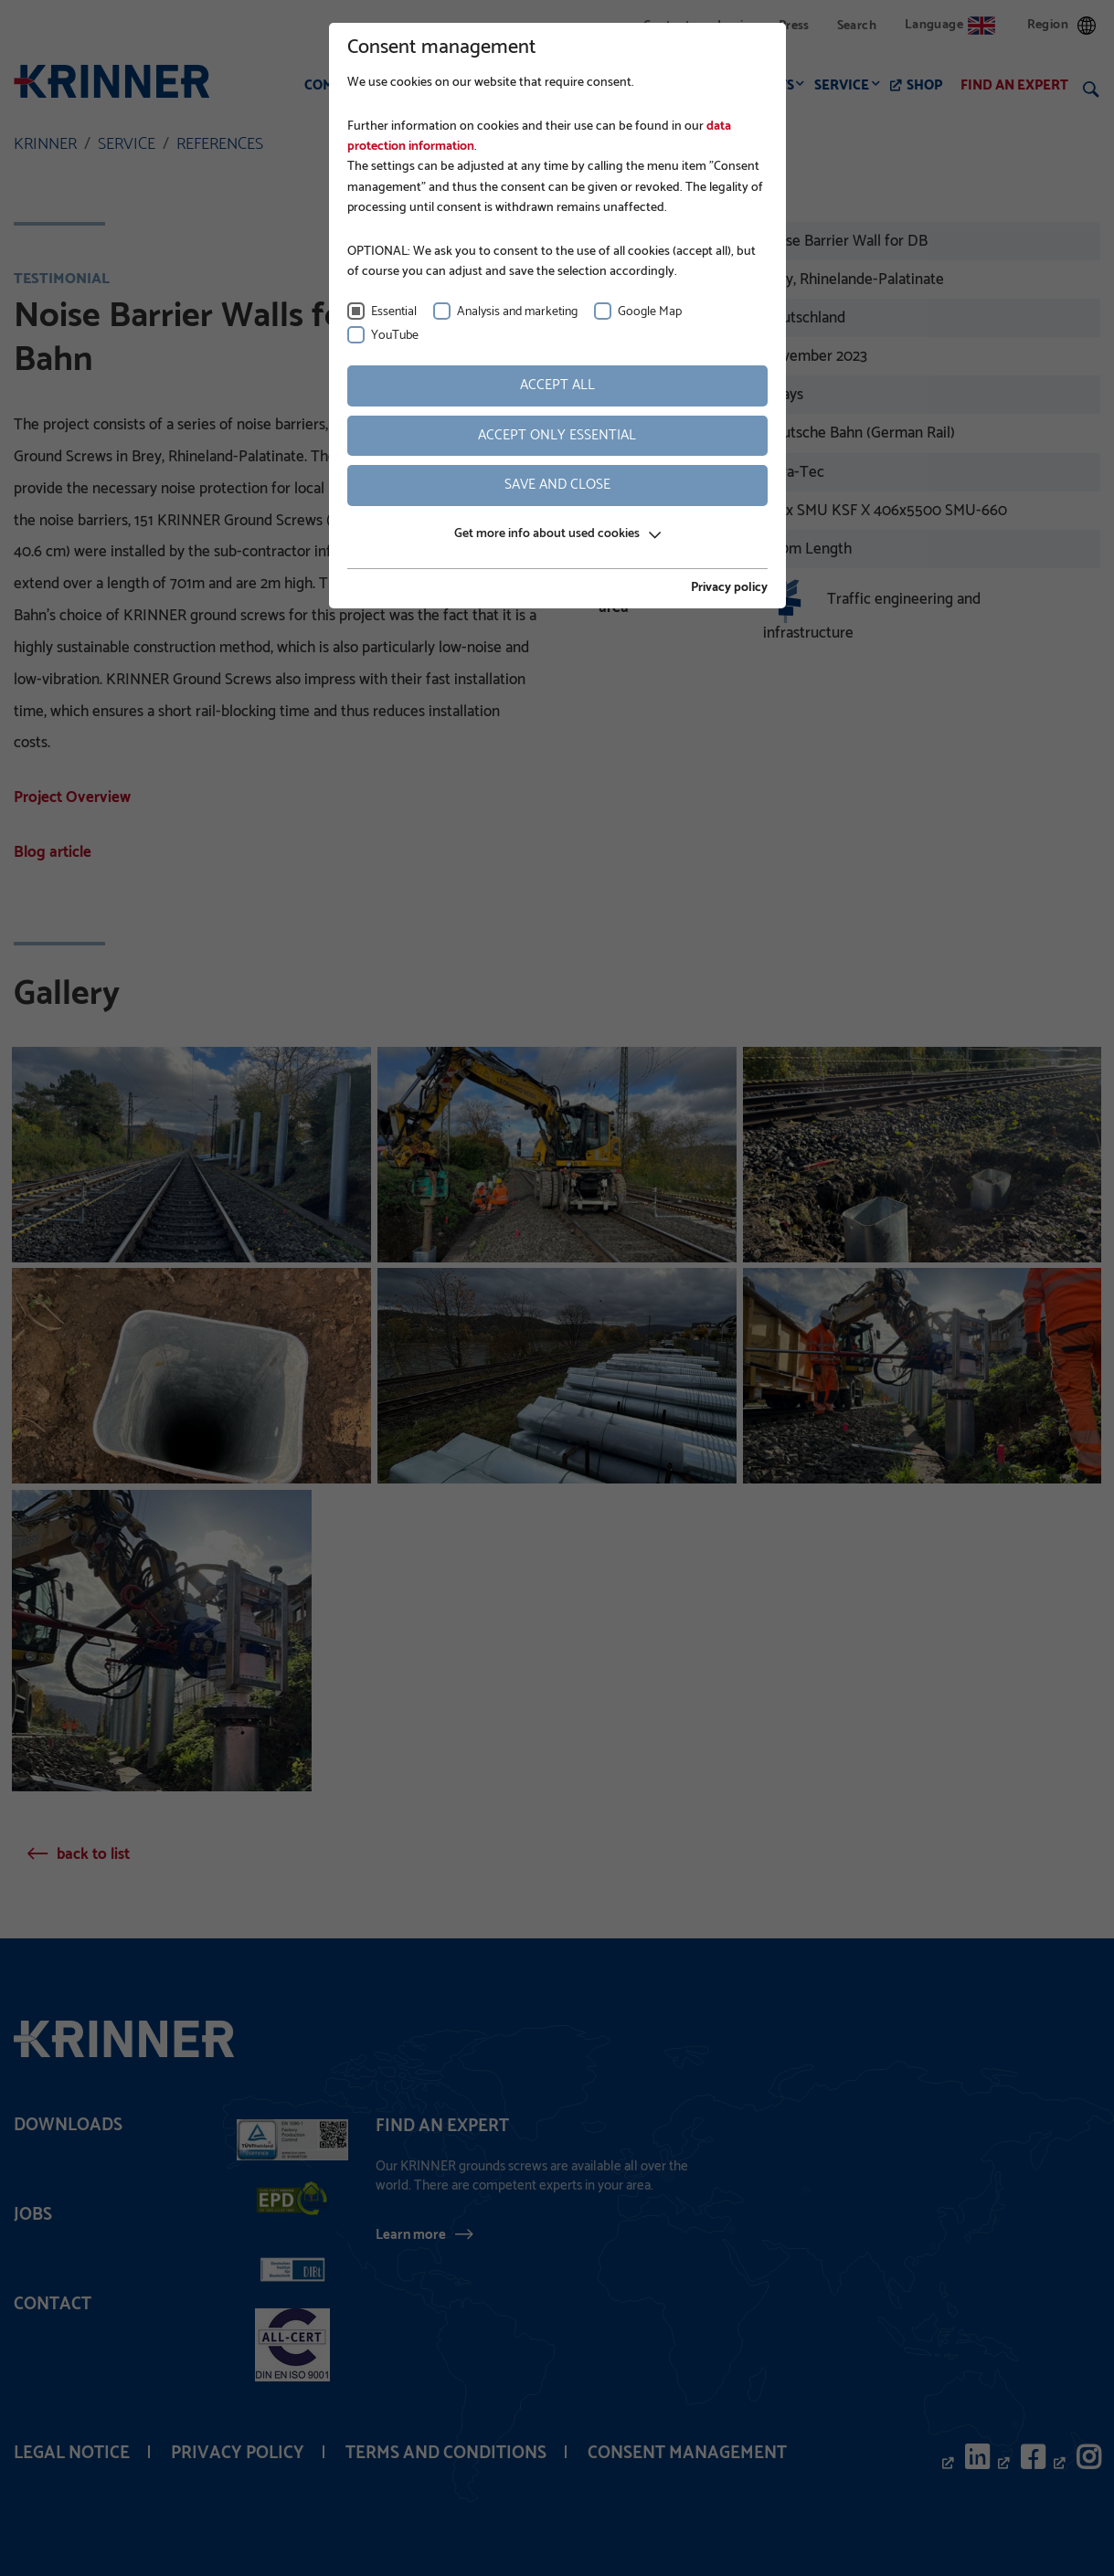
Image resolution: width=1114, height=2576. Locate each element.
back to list (93, 1854)
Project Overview (72, 797)
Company (336, 85)
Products (758, 85)
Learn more (411, 2234)
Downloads (68, 2125)
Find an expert (1014, 85)
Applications (654, 85)
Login (734, 26)
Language (950, 25)
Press (794, 26)
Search (856, 26)
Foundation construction (488, 85)
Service (841, 85)
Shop (924, 85)
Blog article (52, 852)
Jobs (33, 2215)
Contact (666, 26)
